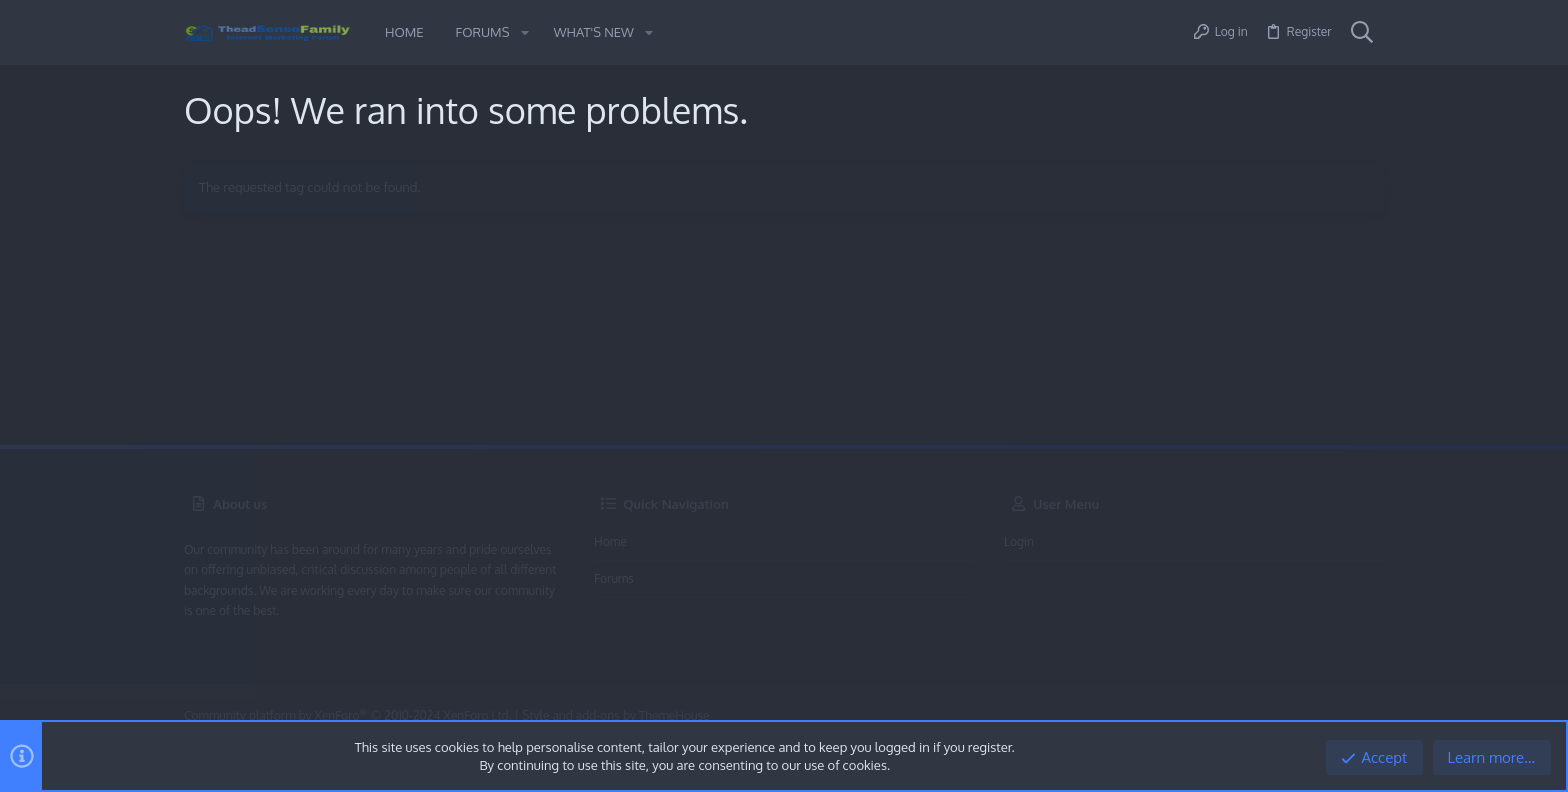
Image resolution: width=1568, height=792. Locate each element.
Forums (614, 578)
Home (610, 541)
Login (1019, 541)
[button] (524, 32)
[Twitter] (1373, 716)
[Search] (1362, 33)
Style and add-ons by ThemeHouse (615, 715)
